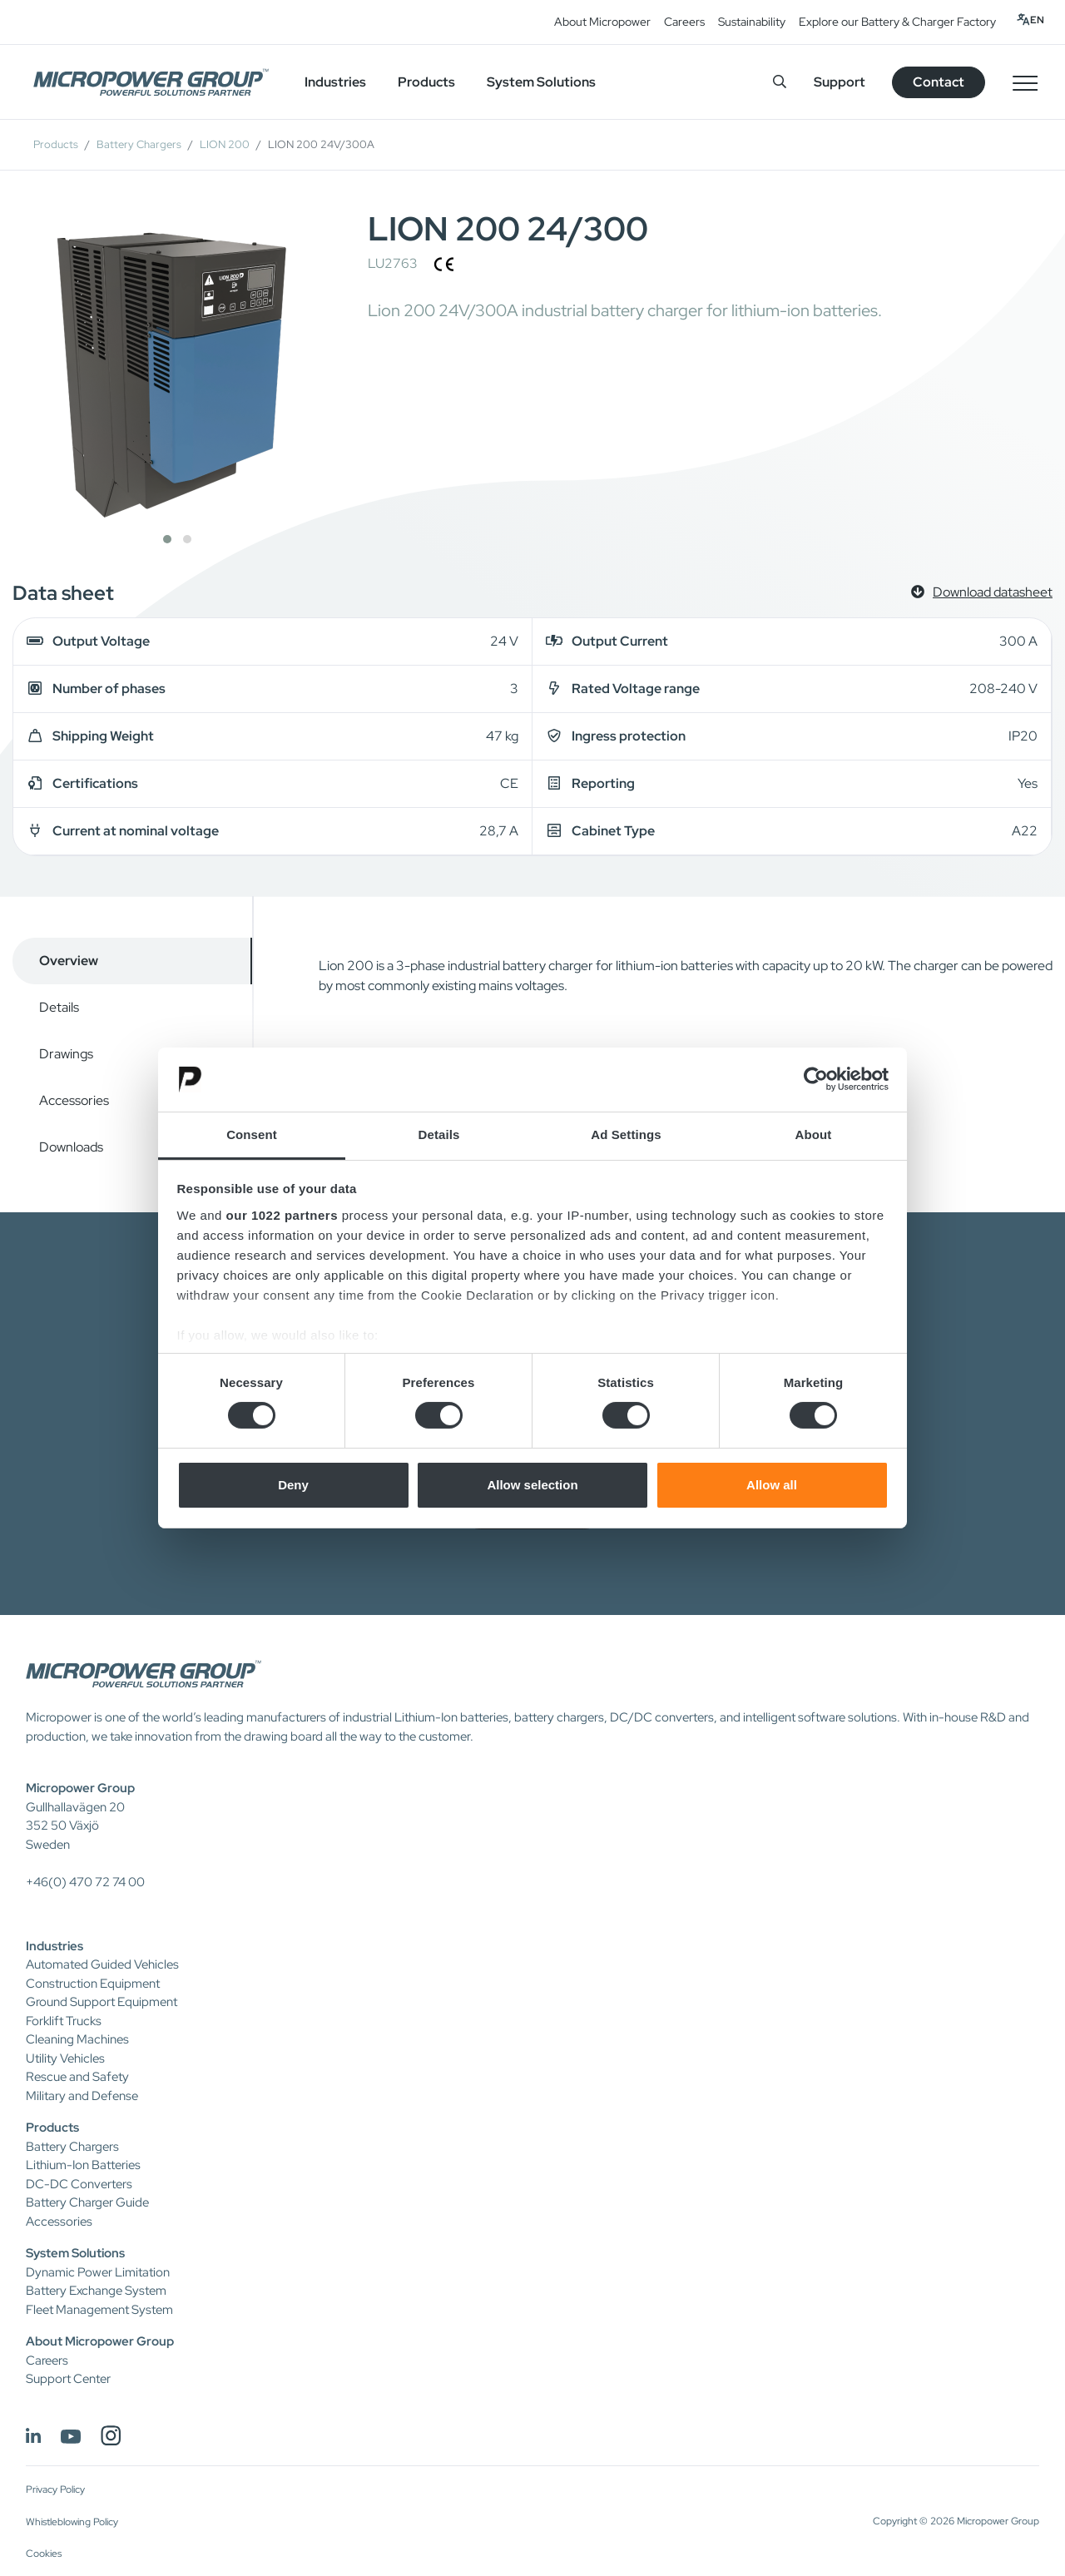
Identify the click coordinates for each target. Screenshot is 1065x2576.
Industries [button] (335, 82)
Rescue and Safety (77, 2076)
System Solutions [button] (541, 82)
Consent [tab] (251, 1134)
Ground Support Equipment (101, 2002)
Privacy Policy (55, 2489)
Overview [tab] (68, 960)
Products (55, 144)
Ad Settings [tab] (626, 1134)
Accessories (59, 2221)
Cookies (44, 2553)
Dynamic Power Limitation (98, 2272)
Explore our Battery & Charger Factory (897, 21)
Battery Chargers (139, 144)
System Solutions (75, 2253)
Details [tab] (439, 1134)
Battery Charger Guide (87, 2202)
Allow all (771, 1485)
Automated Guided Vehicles (102, 1964)
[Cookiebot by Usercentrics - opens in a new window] (816, 1079)
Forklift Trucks (64, 2021)
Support (839, 82)
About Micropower (602, 21)
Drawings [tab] (66, 1054)
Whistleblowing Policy (72, 2522)
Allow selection (532, 1485)
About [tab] (813, 1134)
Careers (684, 21)
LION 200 (225, 144)
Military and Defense (82, 2096)
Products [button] (426, 82)
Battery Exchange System (96, 2290)
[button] (167, 539)
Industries (54, 1946)
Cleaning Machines (77, 2039)
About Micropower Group (100, 2341)
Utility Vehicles (65, 2058)
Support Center (68, 2378)
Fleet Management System (99, 2309)
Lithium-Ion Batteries (83, 2165)
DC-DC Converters (79, 2184)
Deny (293, 1485)
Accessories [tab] (74, 1100)
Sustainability (751, 21)
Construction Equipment (93, 1983)
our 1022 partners (282, 1215)
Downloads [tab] (71, 1147)
